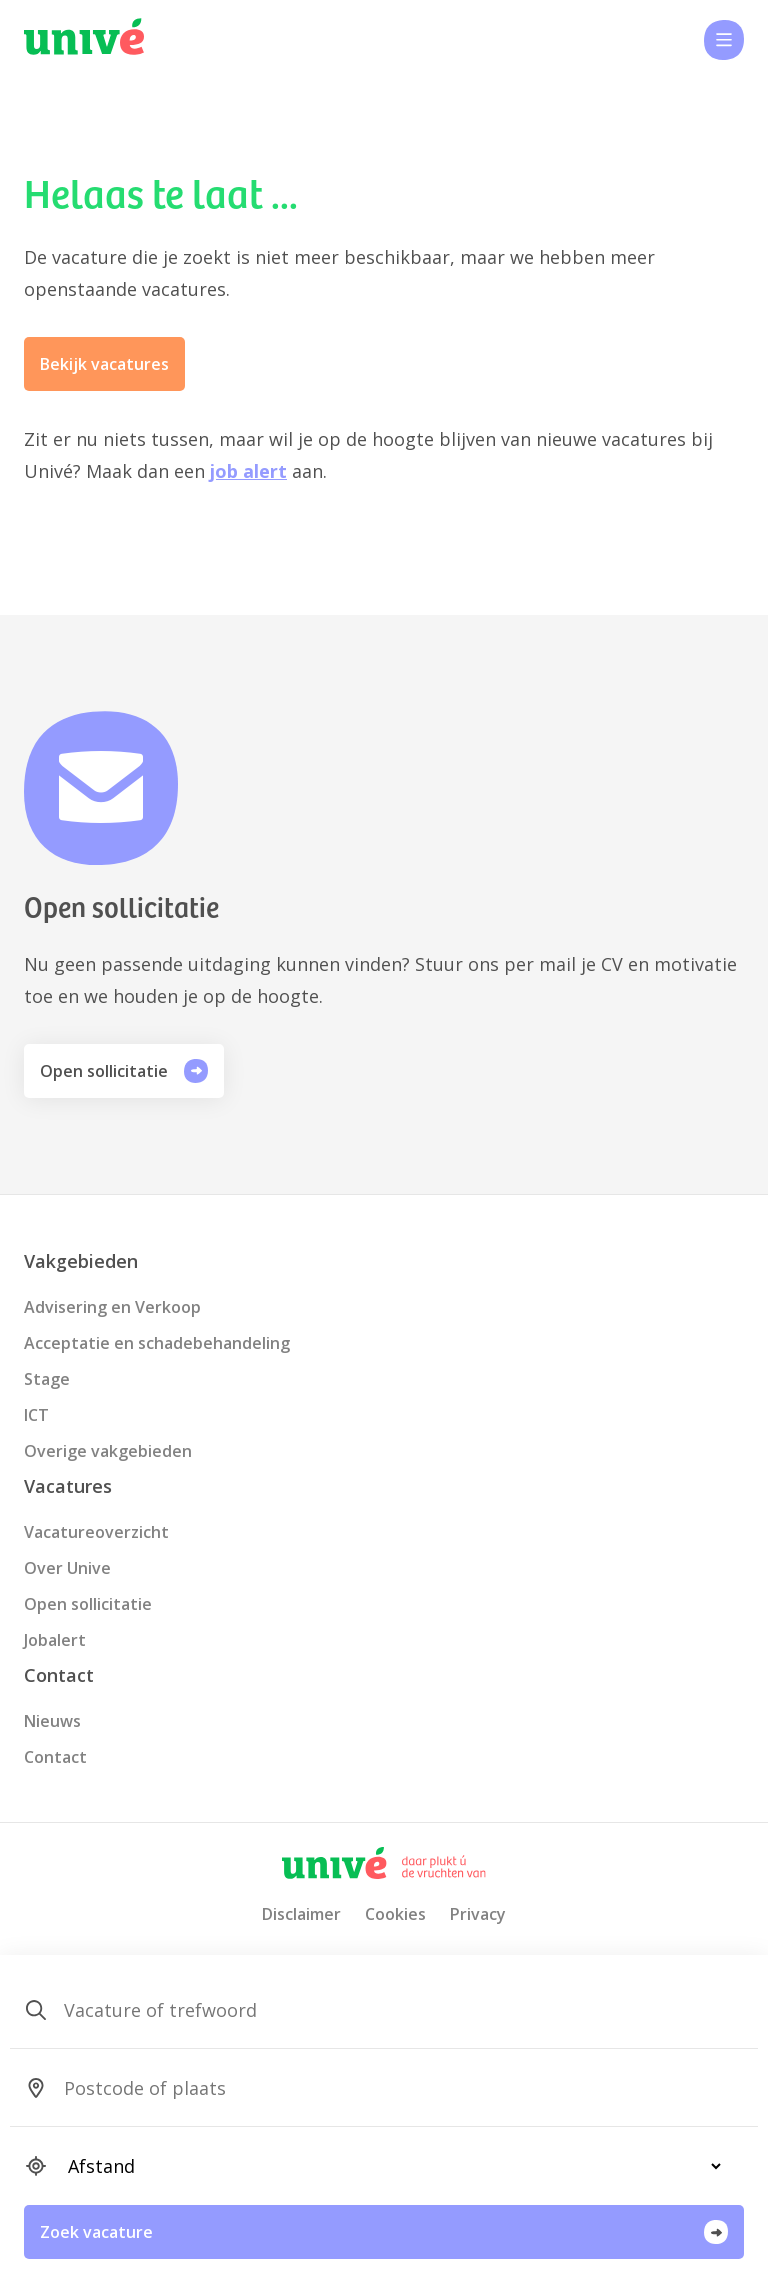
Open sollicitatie (124, 1071)
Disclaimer (301, 1914)
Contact (55, 1757)
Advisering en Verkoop (112, 1307)
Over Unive (67, 1568)
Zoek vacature (384, 2232)
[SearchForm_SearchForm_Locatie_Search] (386, 2088)
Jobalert (55, 1640)
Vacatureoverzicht (96, 1532)
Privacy (478, 1914)
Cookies (395, 1914)
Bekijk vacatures (104, 364)
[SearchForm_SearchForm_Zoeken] (386, 2010)
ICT (36, 1415)
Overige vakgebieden (108, 1451)
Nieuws (52, 1721)
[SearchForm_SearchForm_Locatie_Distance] (386, 2166)
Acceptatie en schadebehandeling (157, 1343)
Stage (47, 1379)
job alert (248, 471)
